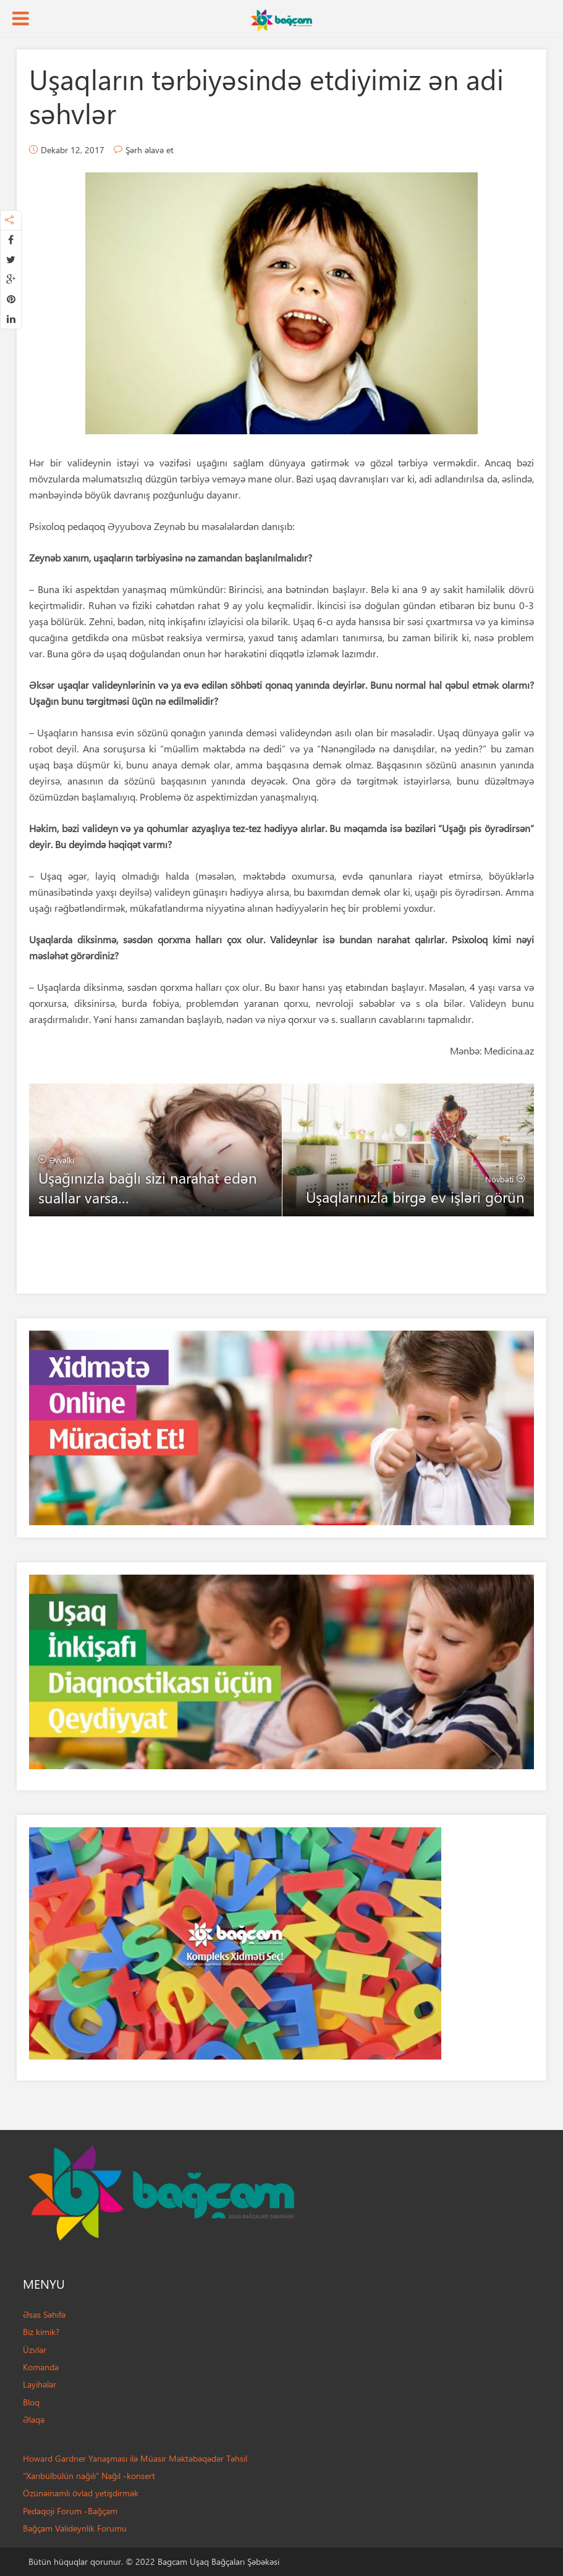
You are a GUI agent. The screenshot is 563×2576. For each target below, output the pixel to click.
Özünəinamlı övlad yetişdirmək (80, 2493)
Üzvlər (34, 2349)
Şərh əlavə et (149, 150)
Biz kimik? (41, 2332)
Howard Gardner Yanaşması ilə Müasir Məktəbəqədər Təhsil (135, 2458)
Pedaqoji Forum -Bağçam (70, 2511)
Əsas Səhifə (44, 2314)
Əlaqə (33, 2419)
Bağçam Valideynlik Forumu (75, 2528)
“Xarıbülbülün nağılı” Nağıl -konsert (89, 2475)
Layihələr (39, 2384)
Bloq (31, 2402)
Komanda (41, 2367)
